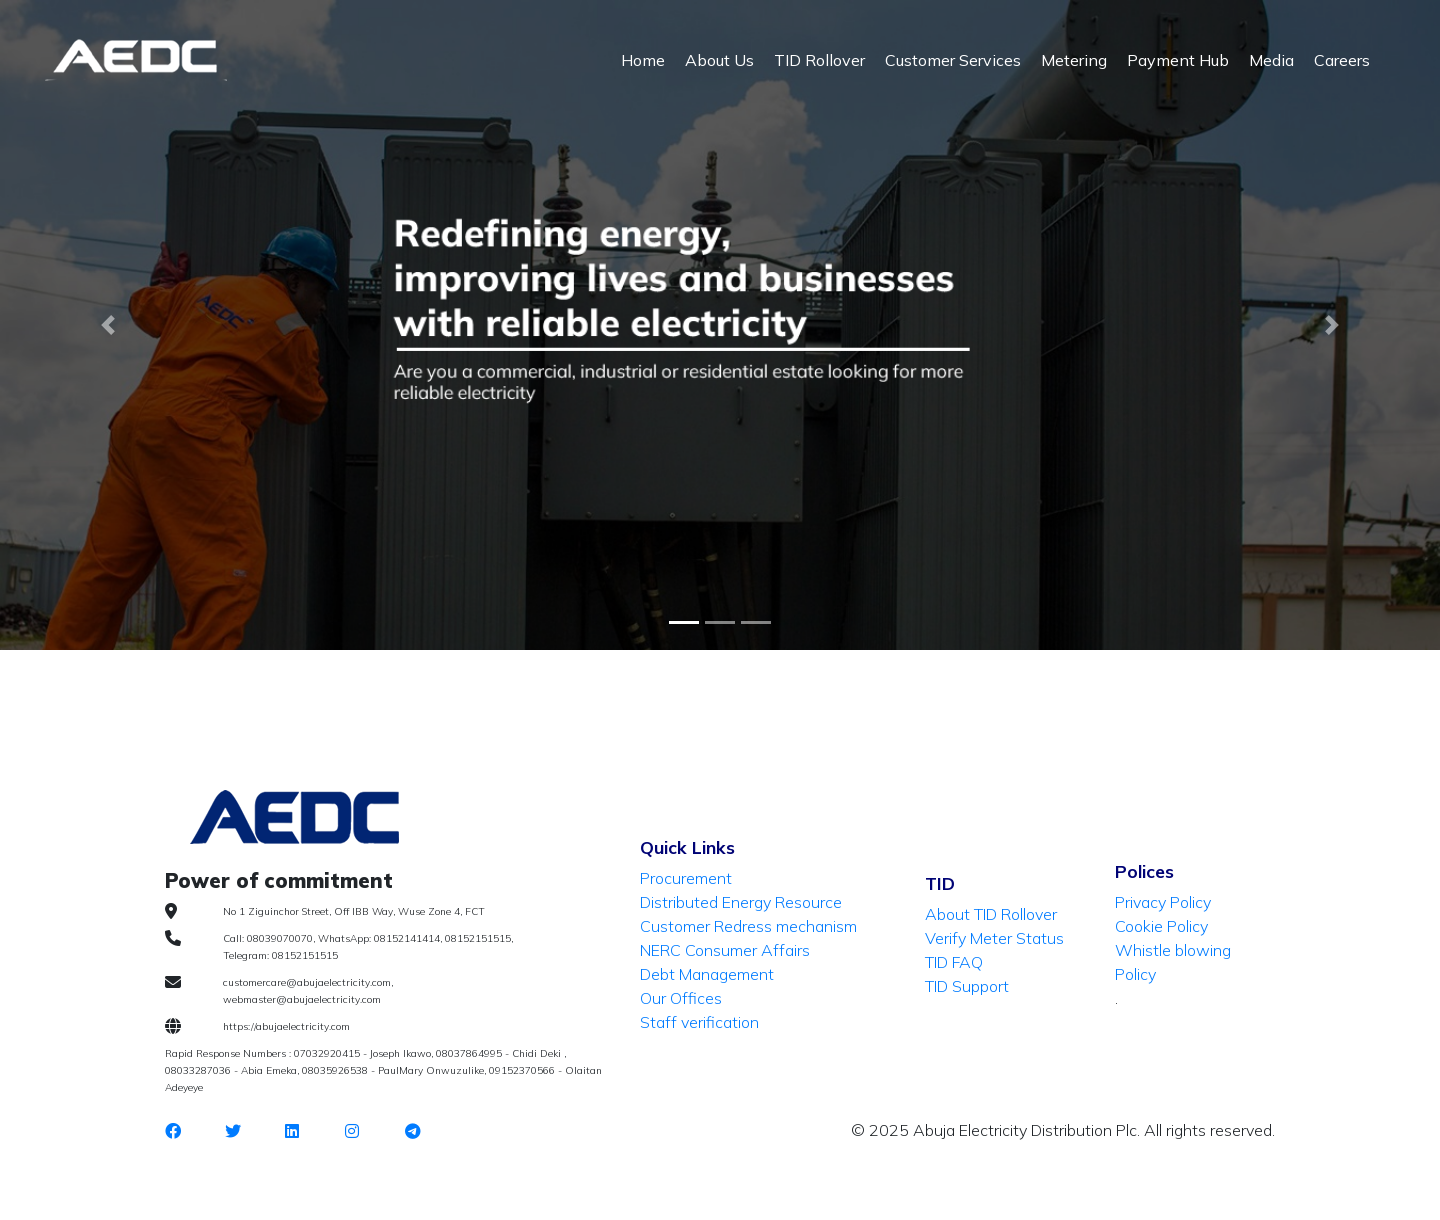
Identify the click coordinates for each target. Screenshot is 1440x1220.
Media (1271, 60)
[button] (108, 325)
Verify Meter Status (994, 938)
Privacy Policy (1163, 902)
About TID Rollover (991, 914)
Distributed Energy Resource (741, 902)
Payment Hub (1178, 60)
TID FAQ (954, 962)
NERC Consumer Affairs (725, 950)
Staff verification (699, 1022)
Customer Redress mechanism (748, 926)
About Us (719, 60)
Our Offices (681, 998)
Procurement (686, 878)
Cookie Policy (1161, 926)
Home (643, 60)
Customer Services (953, 60)
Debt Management (707, 974)
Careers (1342, 60)
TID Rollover (819, 60)
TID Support (967, 986)
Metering (1074, 60)
